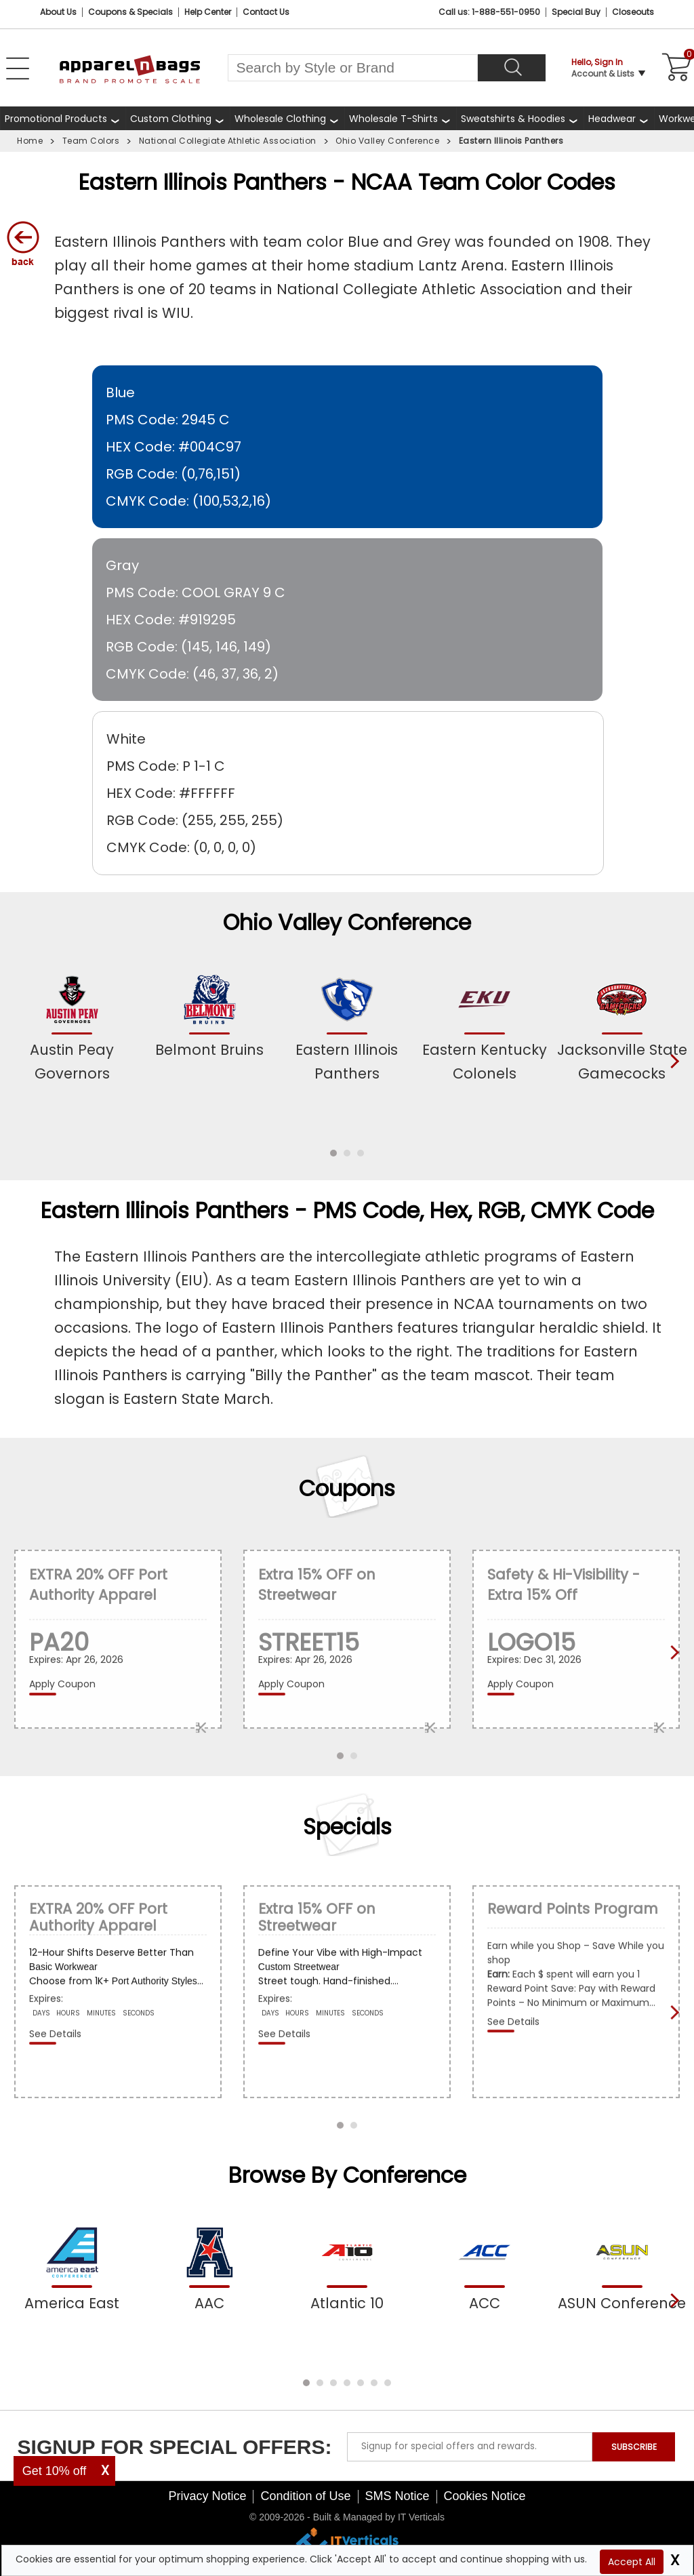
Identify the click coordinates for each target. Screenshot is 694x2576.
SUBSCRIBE (634, 2447)
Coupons (347, 1488)
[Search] (512, 67)
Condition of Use (305, 2496)
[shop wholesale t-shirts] (400, 118)
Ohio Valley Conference (387, 140)
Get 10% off (54, 2471)
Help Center (207, 12)
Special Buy (576, 12)
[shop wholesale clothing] (287, 118)
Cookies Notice (485, 2496)
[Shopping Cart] (674, 68)
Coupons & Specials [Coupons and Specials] (130, 12)
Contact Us (266, 12)
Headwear (612, 118)
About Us (58, 12)
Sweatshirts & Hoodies (513, 118)
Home (30, 140)
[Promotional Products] (62, 118)
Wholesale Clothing (280, 118)
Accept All (631, 2562)
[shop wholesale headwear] (619, 118)
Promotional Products (56, 118)
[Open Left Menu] (17, 68)
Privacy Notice (207, 2496)
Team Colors (91, 140)
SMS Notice (397, 2496)
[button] (333, 1153)
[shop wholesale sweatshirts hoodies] (520, 118)
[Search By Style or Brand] (353, 67)
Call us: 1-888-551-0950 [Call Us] (489, 12)
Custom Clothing (170, 118)
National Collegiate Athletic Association (228, 140)
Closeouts (633, 12)
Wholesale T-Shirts (393, 118)
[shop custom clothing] (177, 118)
